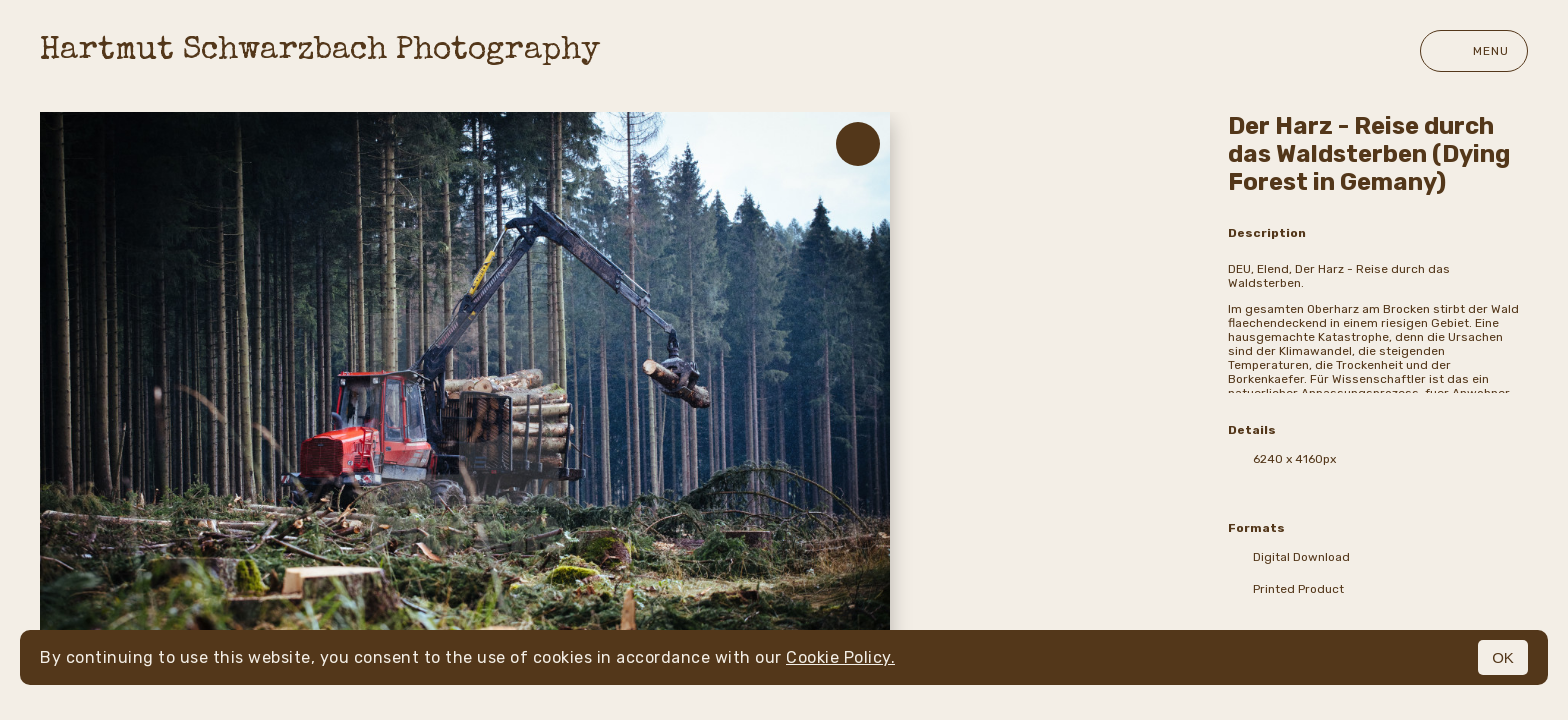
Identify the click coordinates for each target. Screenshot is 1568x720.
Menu (1474, 51)
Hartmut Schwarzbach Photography (320, 51)
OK (1503, 657)
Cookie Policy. (840, 657)
